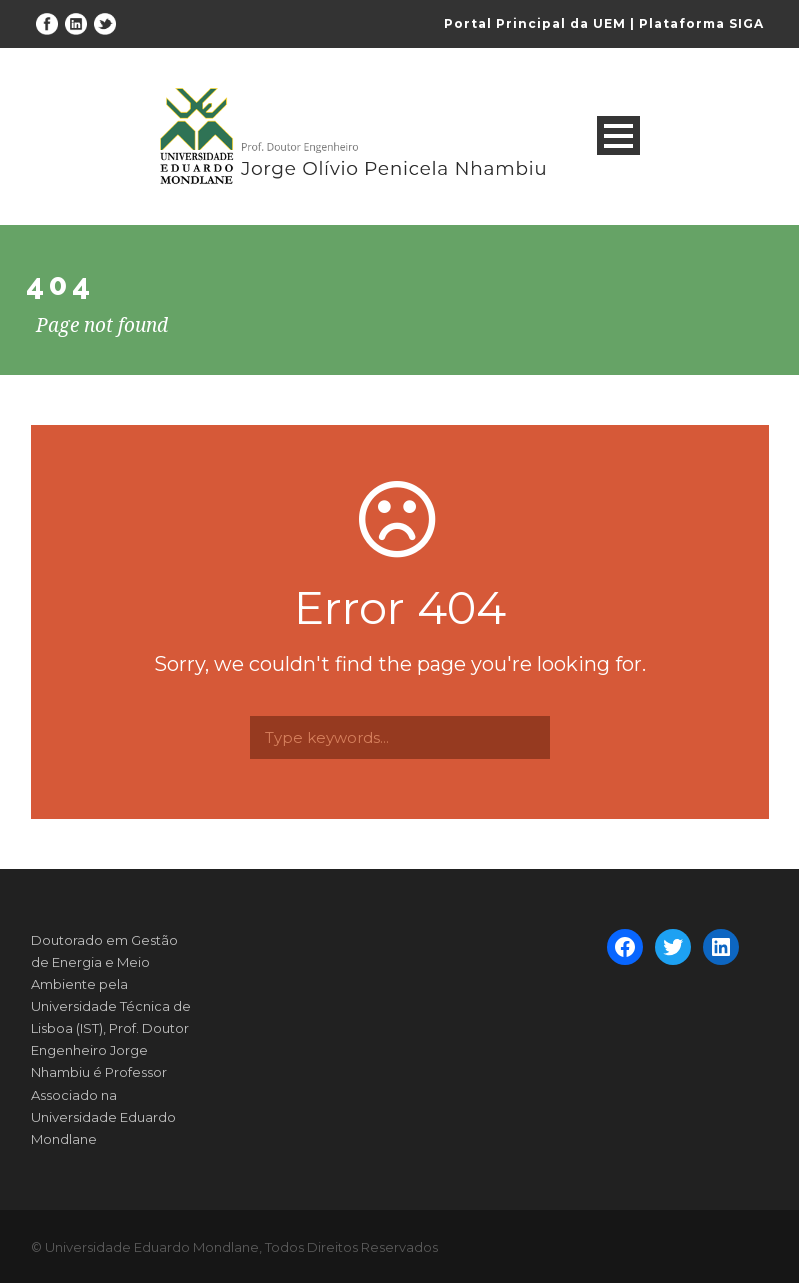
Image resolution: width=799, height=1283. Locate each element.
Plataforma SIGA (701, 23)
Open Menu (618, 135)
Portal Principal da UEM (535, 23)
